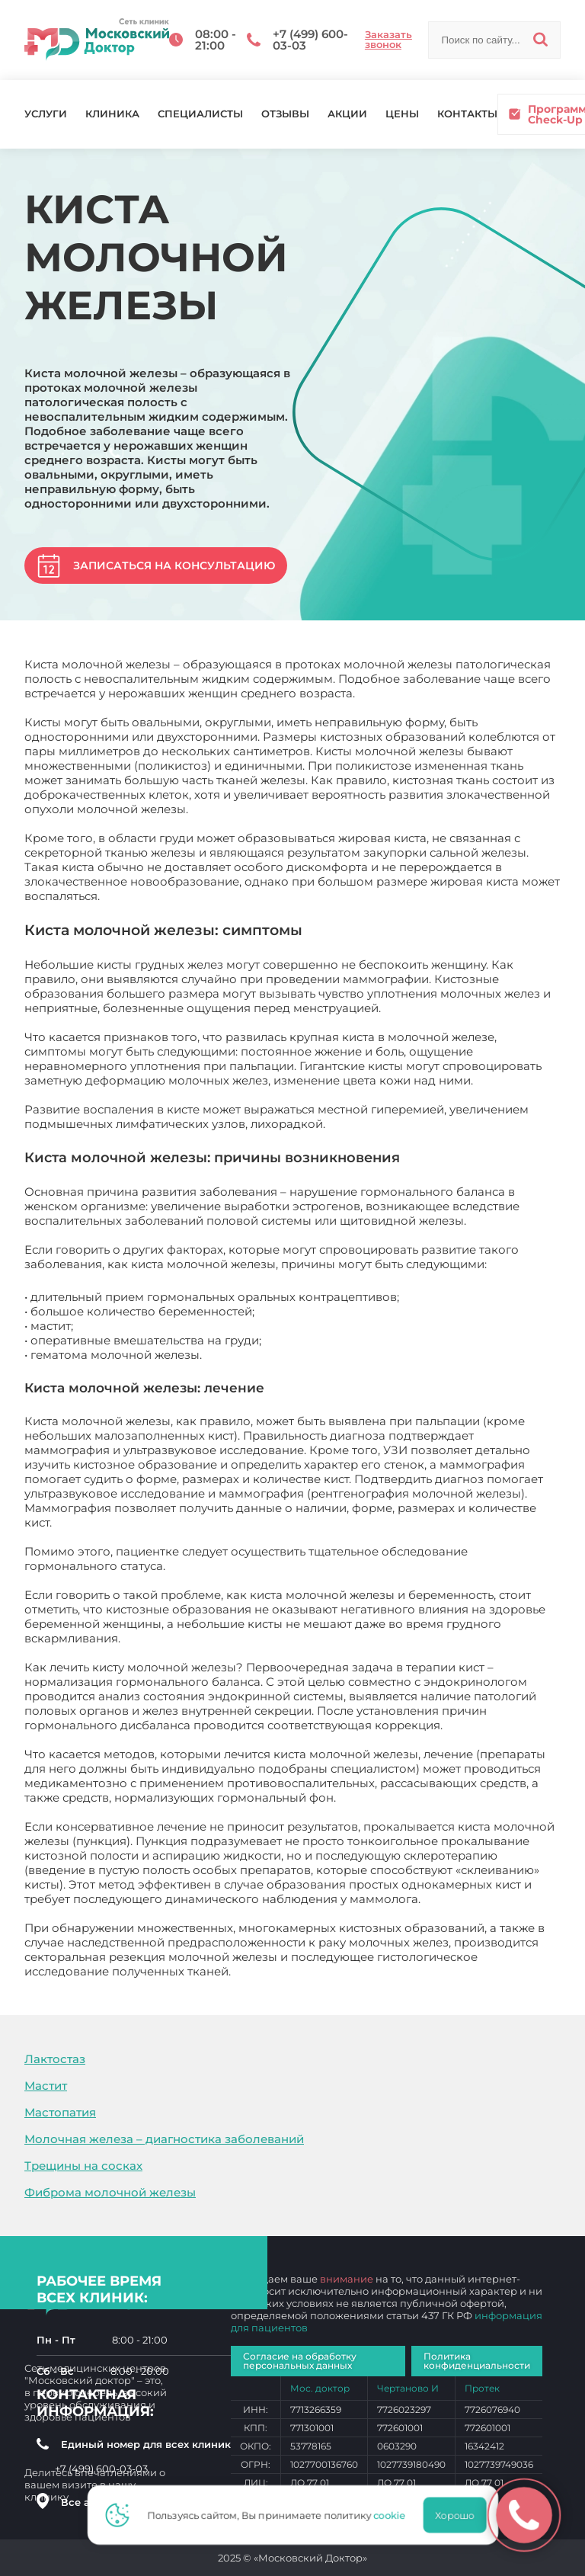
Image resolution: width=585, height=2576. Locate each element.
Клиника (112, 114)
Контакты (467, 114)
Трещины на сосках (83, 2165)
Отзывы (285, 114)
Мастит (45, 2085)
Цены (402, 114)
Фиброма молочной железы (110, 2192)
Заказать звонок (388, 40)
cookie (394, 2515)
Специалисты (200, 114)
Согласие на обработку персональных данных (299, 2360)
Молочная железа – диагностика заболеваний (164, 2139)
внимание (346, 2279)
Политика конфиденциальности (477, 2360)
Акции (347, 114)
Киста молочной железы (307, 1971)
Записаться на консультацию (174, 565)
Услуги (45, 114)
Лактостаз (54, 2059)
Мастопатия (60, 2112)
